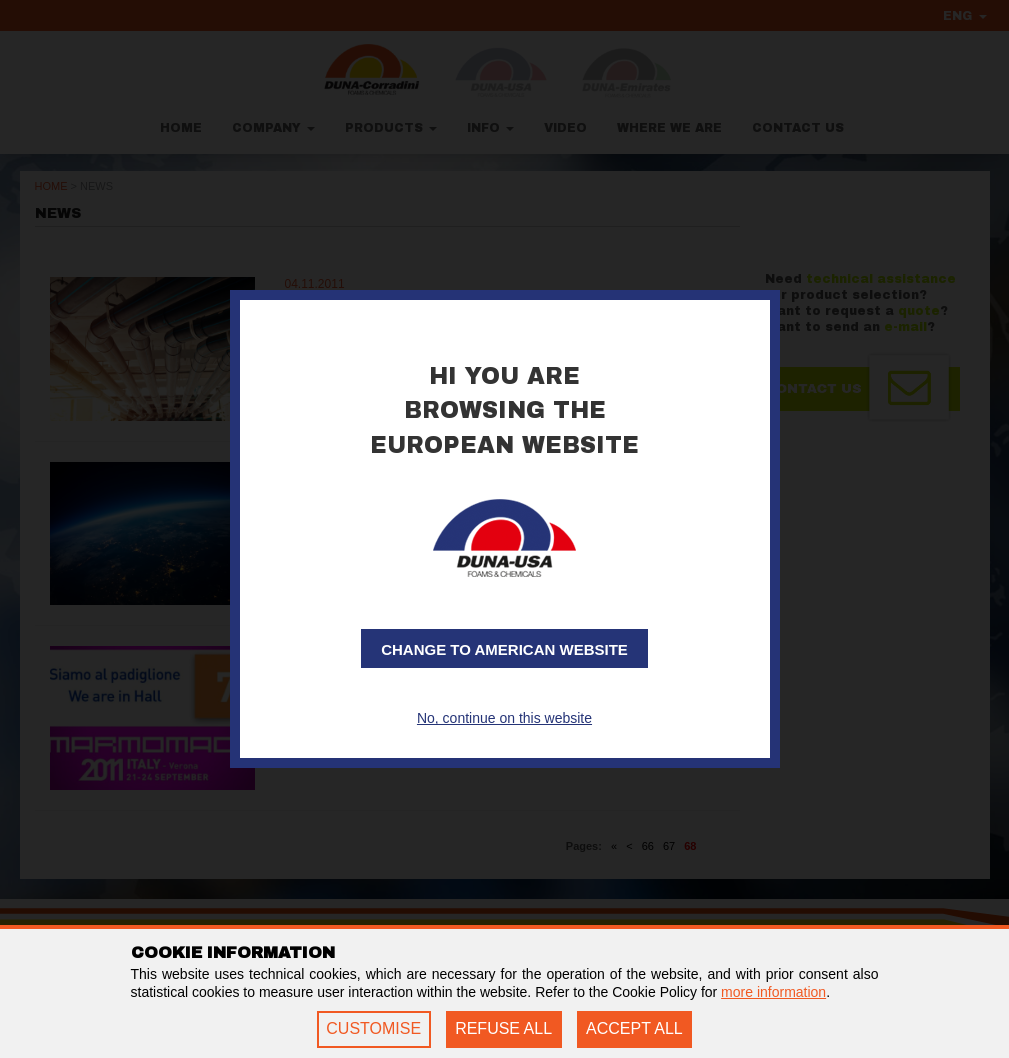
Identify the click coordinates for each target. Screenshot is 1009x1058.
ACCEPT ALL (634, 1028)
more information (773, 992)
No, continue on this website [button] (504, 718)
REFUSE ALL (503, 1028)
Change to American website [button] (504, 649)
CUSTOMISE (373, 1028)
